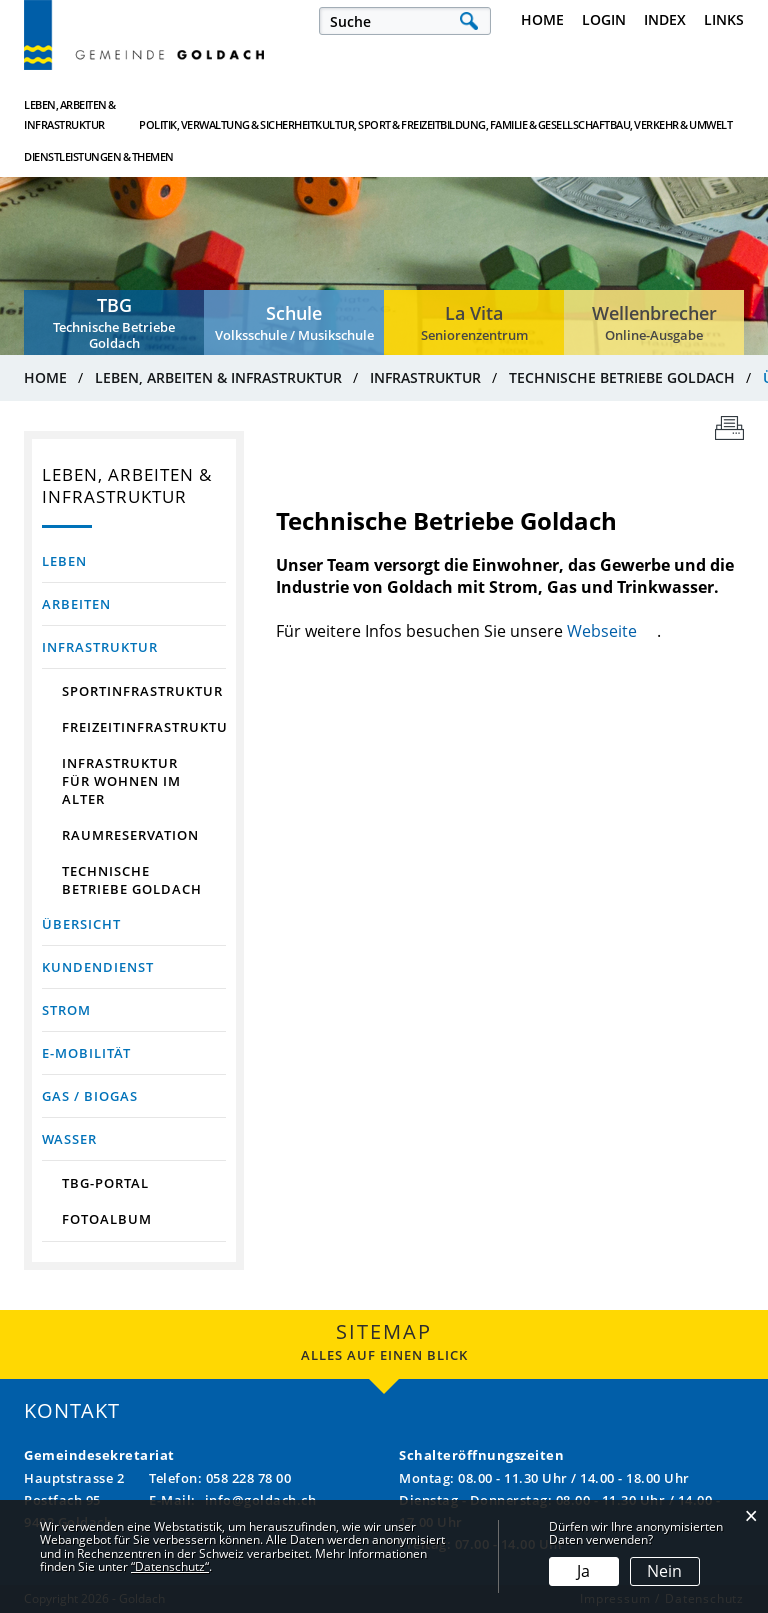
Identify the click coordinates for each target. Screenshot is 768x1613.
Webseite (612, 631)
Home (542, 19)
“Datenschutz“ (170, 1566)
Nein (664, 1571)
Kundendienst (98, 967)
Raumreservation (130, 835)
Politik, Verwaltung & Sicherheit (211, 114)
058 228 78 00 (249, 1478)
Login (604, 19)
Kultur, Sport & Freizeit (333, 114)
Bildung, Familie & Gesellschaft (453, 114)
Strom (66, 1010)
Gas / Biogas (90, 1096)
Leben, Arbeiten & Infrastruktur (70, 114)
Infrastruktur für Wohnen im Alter (121, 781)
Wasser (69, 1139)
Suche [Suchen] (469, 21)
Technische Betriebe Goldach (132, 880)
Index (665, 19)
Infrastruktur (100, 647)
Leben (64, 561)
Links (724, 19)
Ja (583, 1571)
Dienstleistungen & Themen (683, 114)
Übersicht (134, 924)
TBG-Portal (105, 1183)
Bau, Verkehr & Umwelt (572, 114)
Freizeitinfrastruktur (144, 727)
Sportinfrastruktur (142, 691)
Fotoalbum (107, 1219)
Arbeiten (76, 604)
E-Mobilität (86, 1053)
